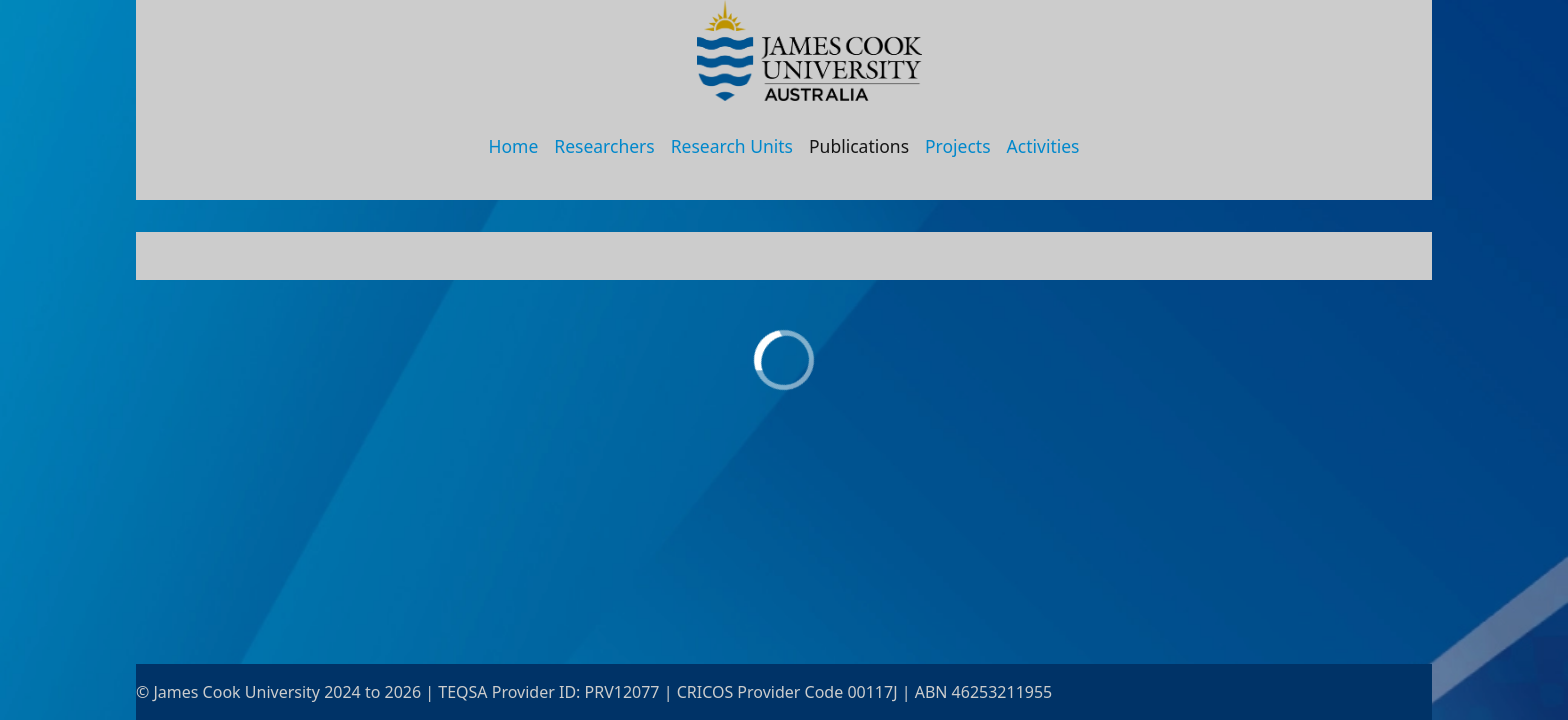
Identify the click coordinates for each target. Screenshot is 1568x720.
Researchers (604, 146)
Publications (859, 146)
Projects (958, 146)
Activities (1043, 146)
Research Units (732, 146)
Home (514, 146)
